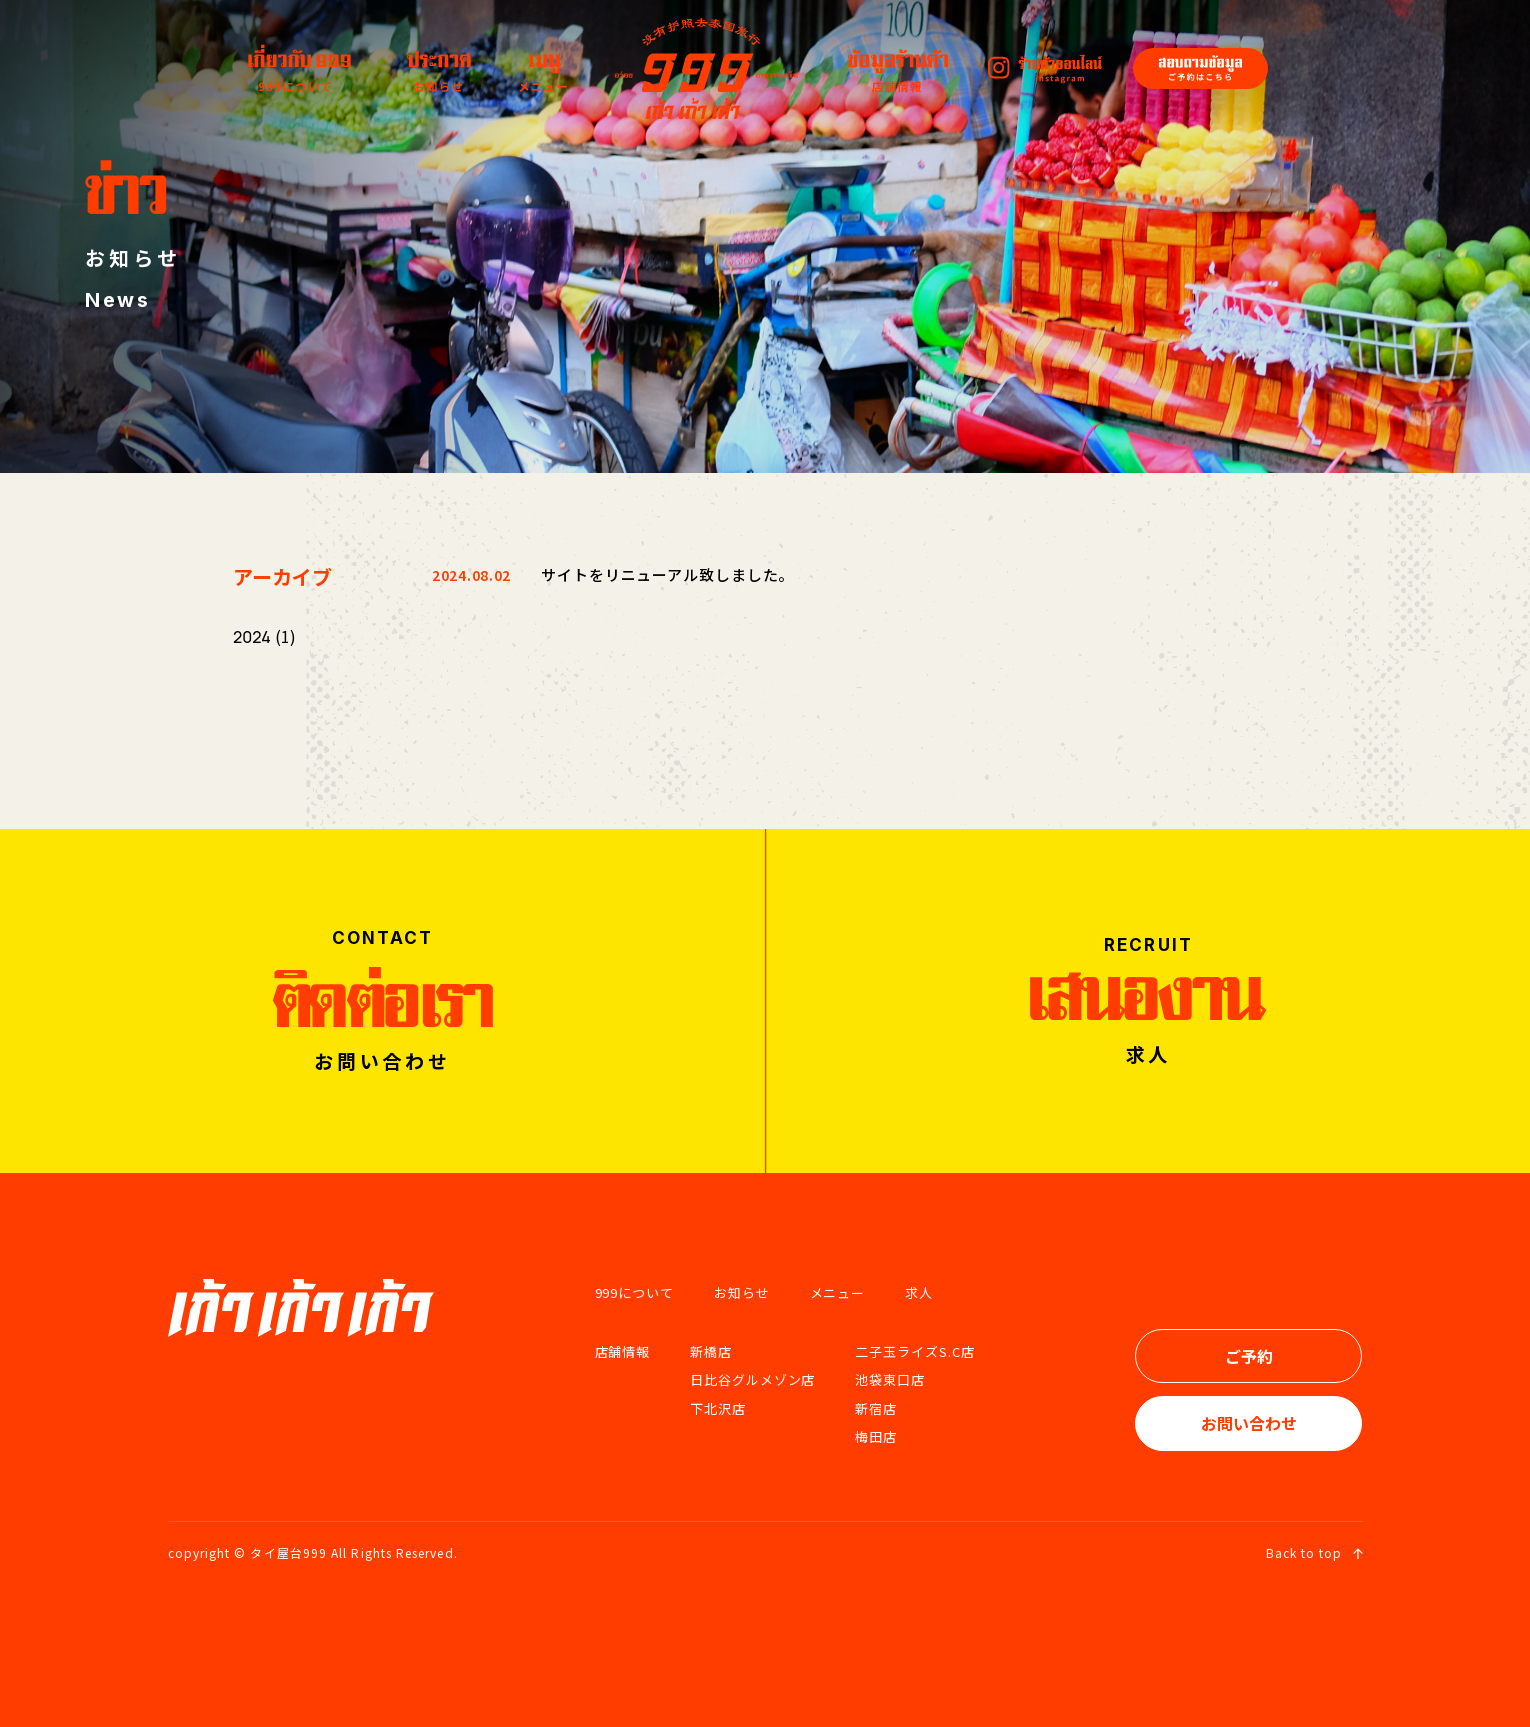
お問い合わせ (1249, 1423)
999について (634, 1292)
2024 (252, 637)
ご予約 (1249, 1356)
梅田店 (876, 1436)
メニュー (838, 1292)
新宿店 (876, 1408)
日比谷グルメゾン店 (752, 1379)
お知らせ (742, 1292)
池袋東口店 (890, 1379)
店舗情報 (623, 1351)
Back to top (1314, 1552)
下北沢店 (718, 1408)
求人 (919, 1292)
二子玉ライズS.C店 (914, 1351)
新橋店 (711, 1351)
